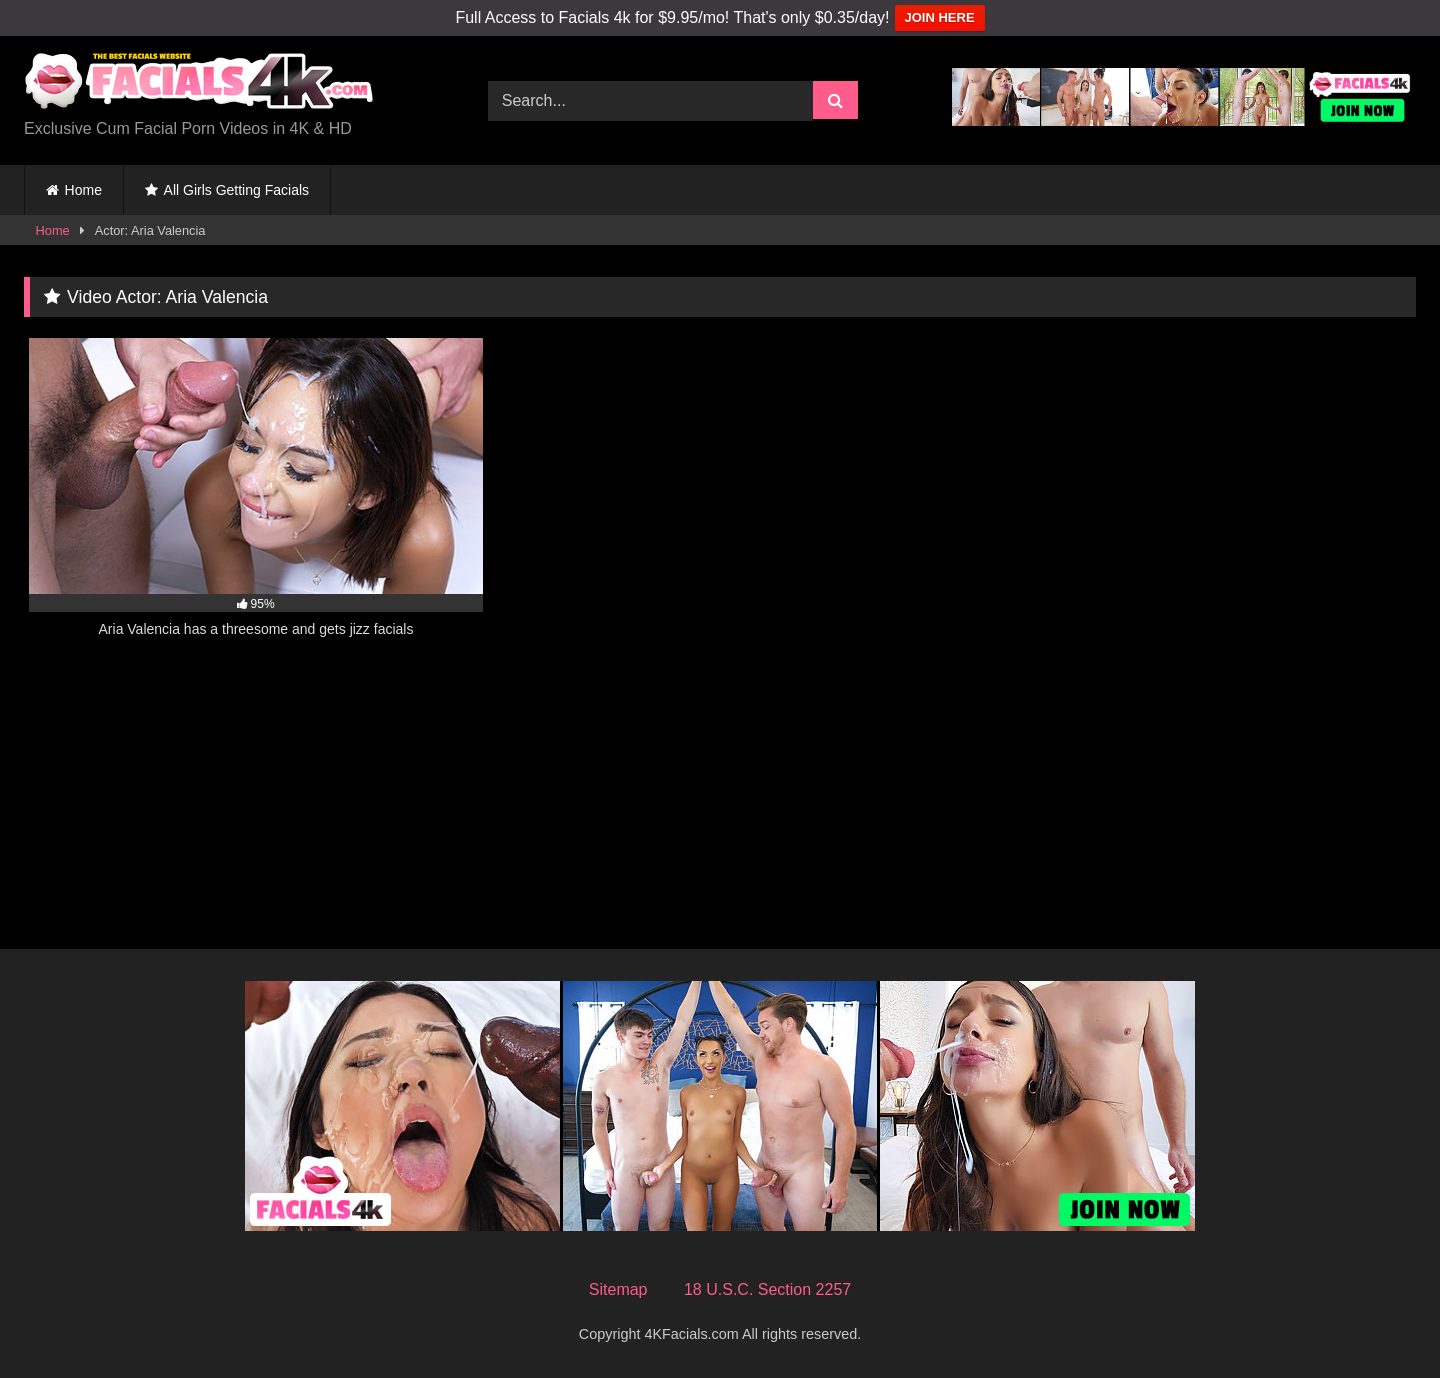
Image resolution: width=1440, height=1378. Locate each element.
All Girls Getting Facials (236, 190)
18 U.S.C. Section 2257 (767, 1289)
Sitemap (618, 1289)
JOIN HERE (940, 17)
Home (83, 190)
